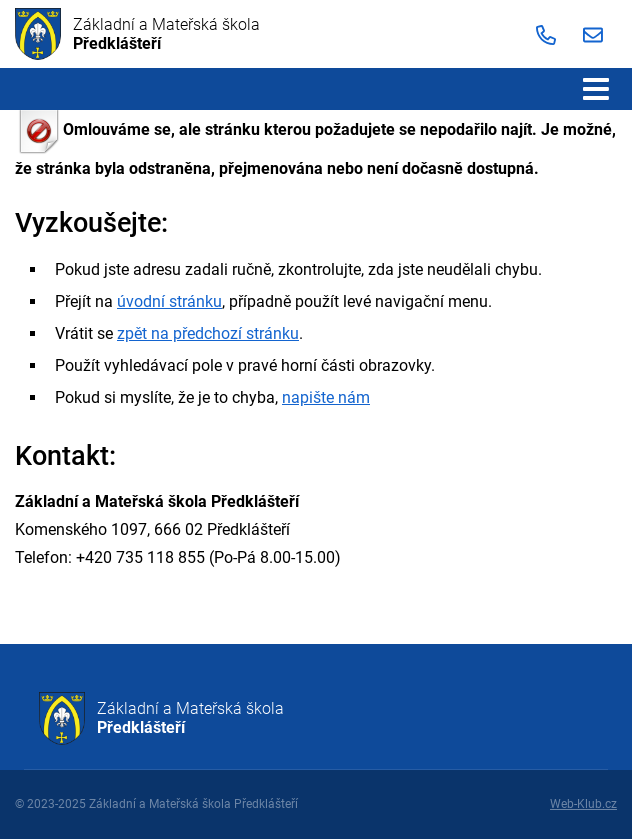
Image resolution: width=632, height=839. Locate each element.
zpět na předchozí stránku (208, 333)
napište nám (326, 397)
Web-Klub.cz (583, 804)
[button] (596, 89)
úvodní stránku (169, 301)
